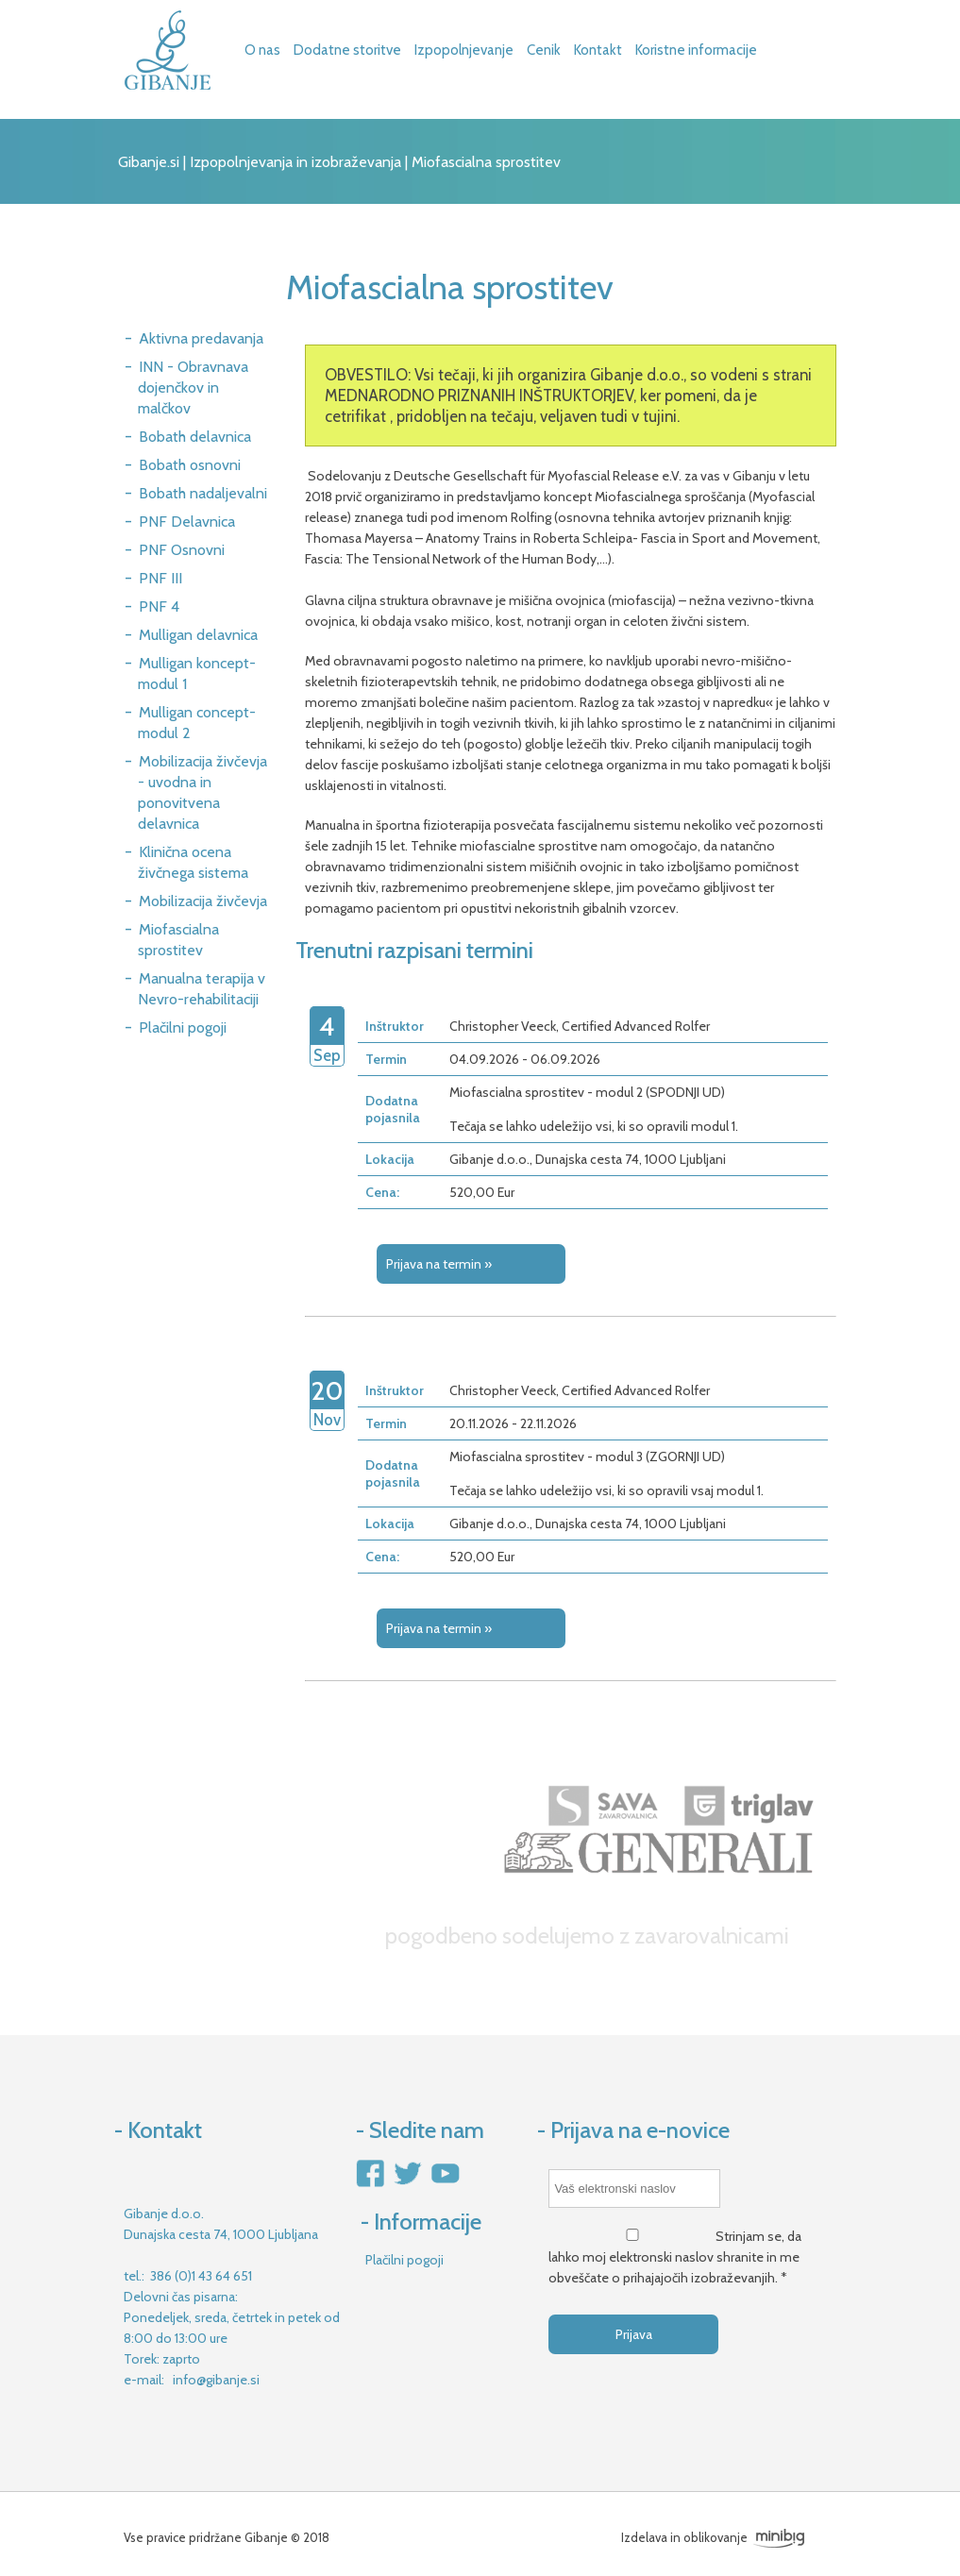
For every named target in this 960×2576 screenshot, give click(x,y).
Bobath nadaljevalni (203, 493)
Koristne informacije (696, 50)
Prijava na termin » (439, 1263)
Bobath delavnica (195, 437)
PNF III (160, 578)
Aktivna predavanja (201, 338)
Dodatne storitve (347, 50)
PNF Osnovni (182, 550)
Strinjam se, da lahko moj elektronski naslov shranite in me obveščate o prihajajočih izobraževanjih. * (674, 2257)
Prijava (633, 2334)
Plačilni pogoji (183, 1027)
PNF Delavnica (187, 521)
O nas (262, 50)
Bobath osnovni (190, 465)
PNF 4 (159, 606)
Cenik (544, 50)
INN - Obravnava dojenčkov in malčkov (193, 387)
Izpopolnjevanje (464, 50)
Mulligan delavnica (198, 635)
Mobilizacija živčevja (203, 901)
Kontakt (598, 50)
